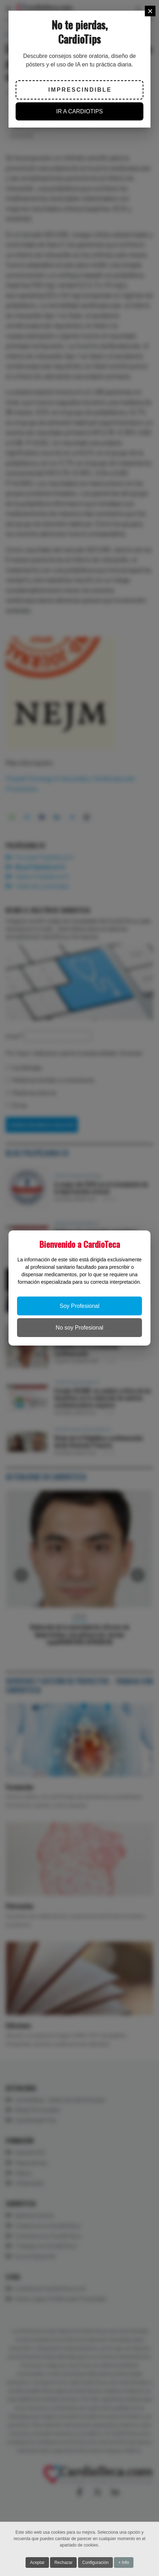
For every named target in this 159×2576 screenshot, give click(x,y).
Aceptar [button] (37, 2562)
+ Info (123, 2562)
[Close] (150, 11)
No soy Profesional (79, 1328)
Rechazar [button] (63, 2562)
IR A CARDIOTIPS (79, 111)
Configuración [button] (95, 2562)
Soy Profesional (79, 1306)
